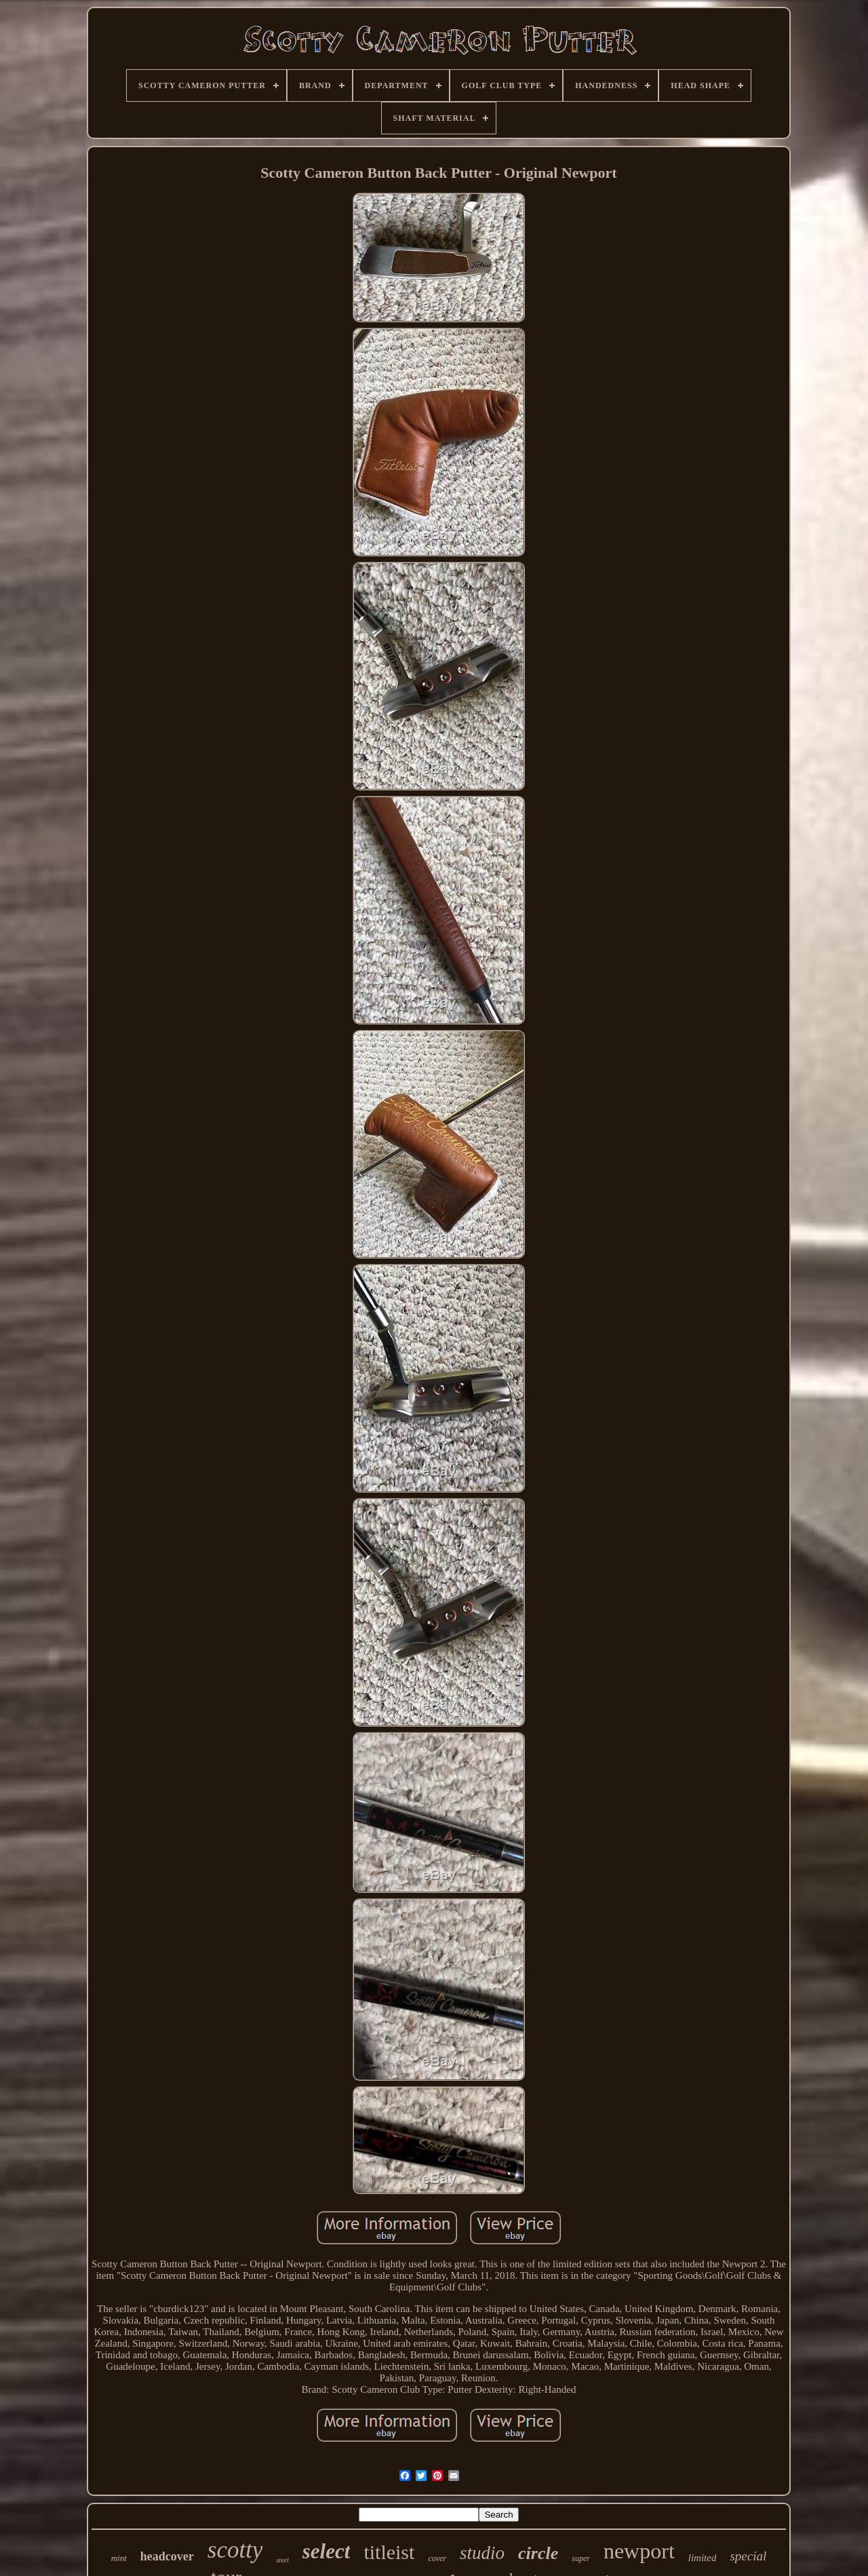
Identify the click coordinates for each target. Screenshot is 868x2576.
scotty (235, 2550)
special (748, 2556)
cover (437, 2558)
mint (119, 2558)
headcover (167, 2556)
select (326, 2551)
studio (482, 2553)
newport (639, 2551)
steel (282, 2560)
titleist (388, 2552)
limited (702, 2557)
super (581, 2558)
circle (538, 2553)
